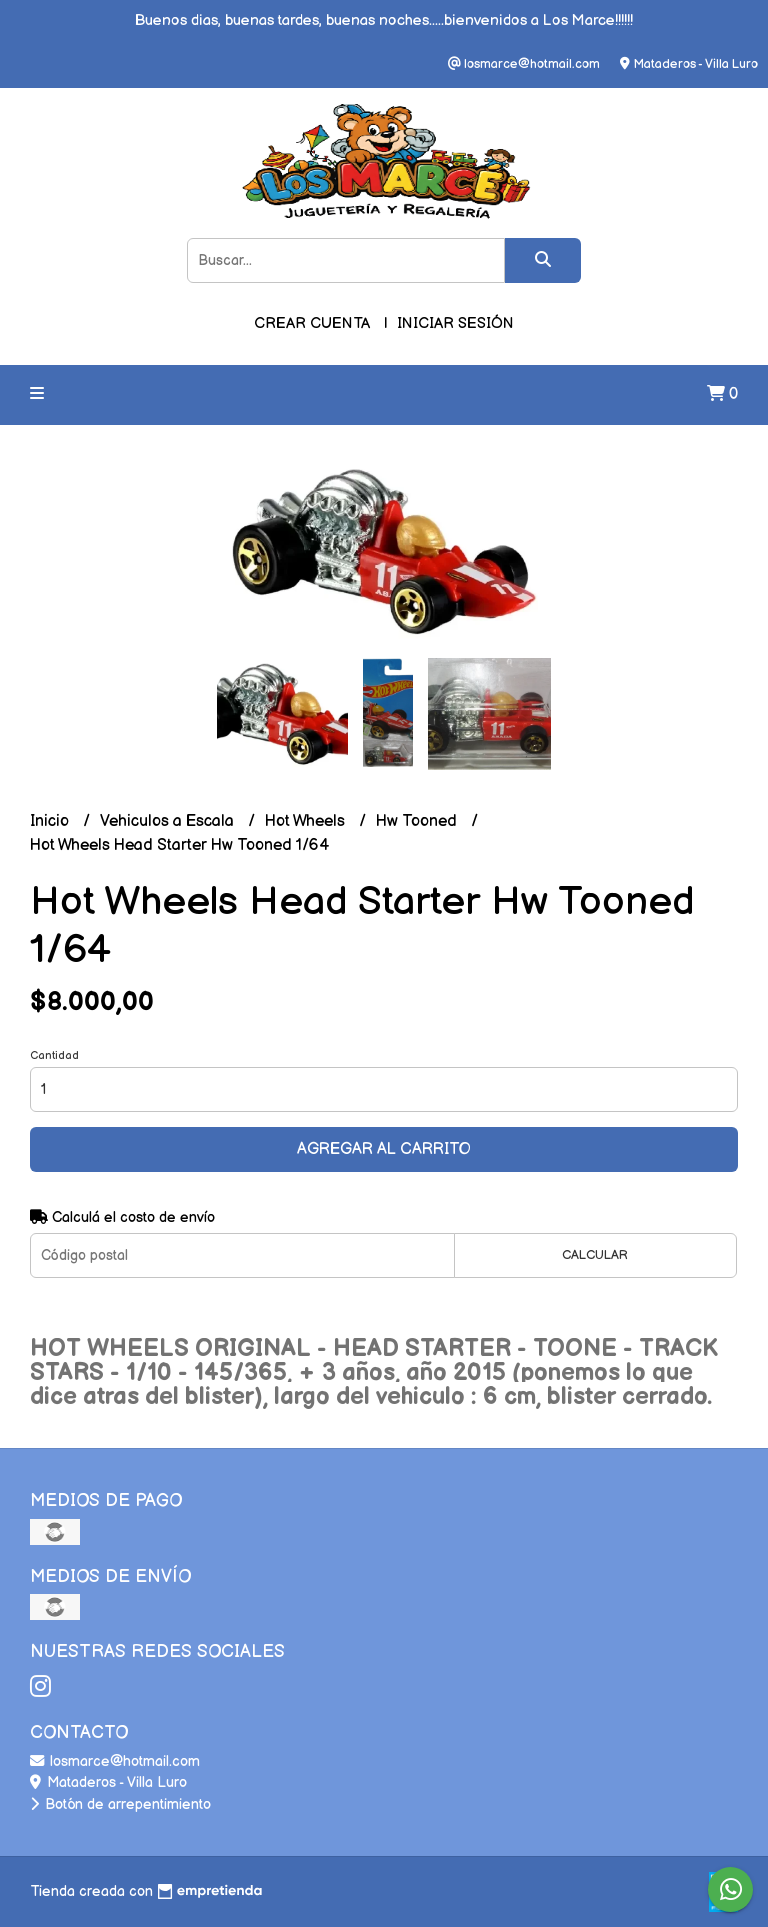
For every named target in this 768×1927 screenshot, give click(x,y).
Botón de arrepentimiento (120, 1804)
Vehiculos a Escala (169, 821)
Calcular (595, 1255)
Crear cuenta (312, 323)
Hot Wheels (307, 821)
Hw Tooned (418, 821)
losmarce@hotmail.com (115, 1761)
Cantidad (54, 1055)
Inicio (51, 821)
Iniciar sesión (455, 323)
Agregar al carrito (384, 1149)
